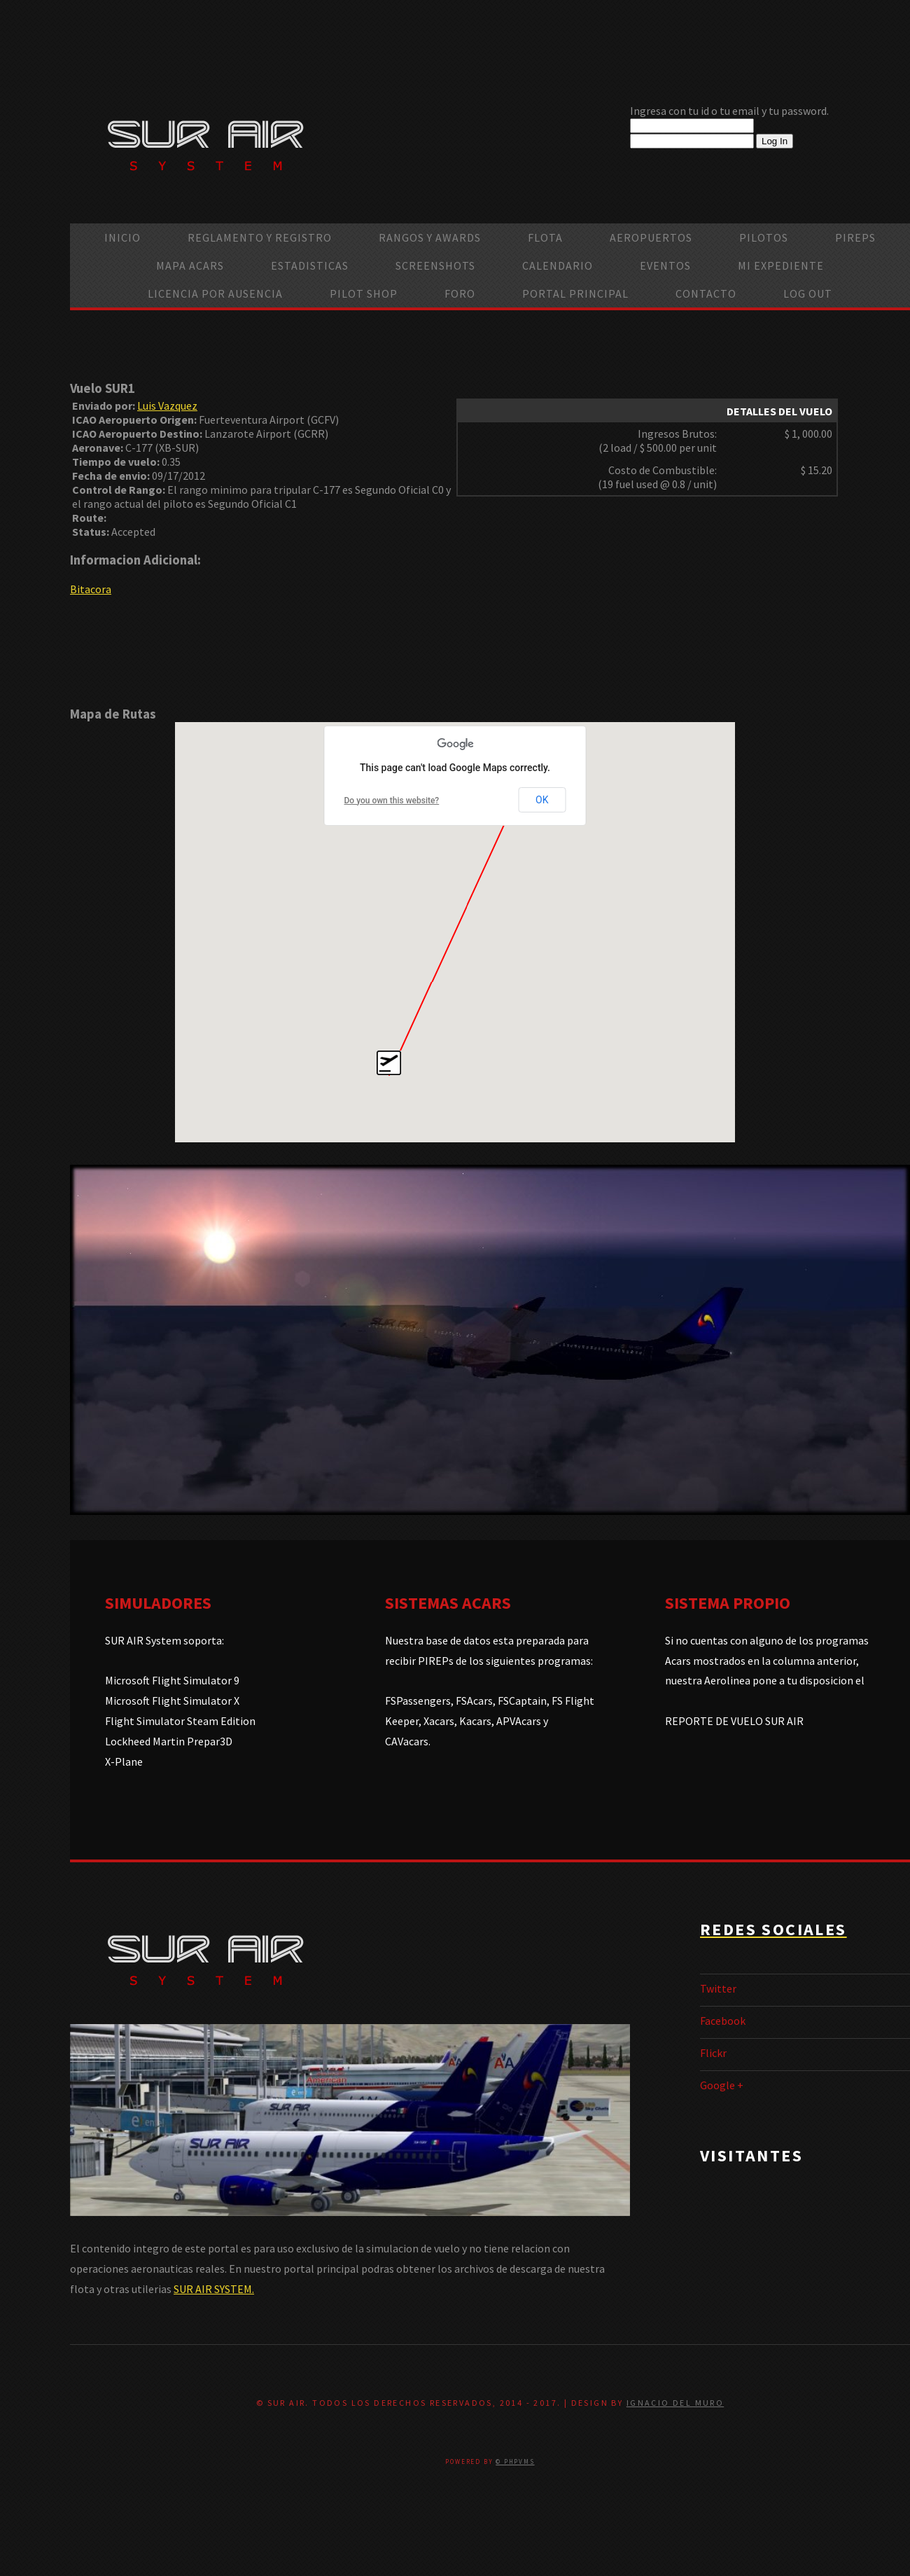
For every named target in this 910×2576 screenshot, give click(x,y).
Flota (545, 237)
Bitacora (90, 589)
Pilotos (763, 237)
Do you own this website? (392, 800)
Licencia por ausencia (215, 293)
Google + (721, 2085)
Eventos (665, 265)
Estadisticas (310, 265)
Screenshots (435, 265)
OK (542, 799)
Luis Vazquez (167, 406)
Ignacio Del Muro (675, 2402)
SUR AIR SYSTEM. (214, 2289)
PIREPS (855, 237)
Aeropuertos (651, 237)
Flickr (713, 2053)
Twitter (718, 1988)
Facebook (723, 2021)
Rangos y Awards (430, 237)
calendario (557, 265)
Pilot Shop (364, 293)
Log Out (807, 293)
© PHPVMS (515, 2461)
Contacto (706, 293)
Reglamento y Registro (260, 237)
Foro (459, 293)
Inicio (122, 237)
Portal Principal (575, 293)
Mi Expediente (781, 265)
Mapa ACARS (190, 265)
